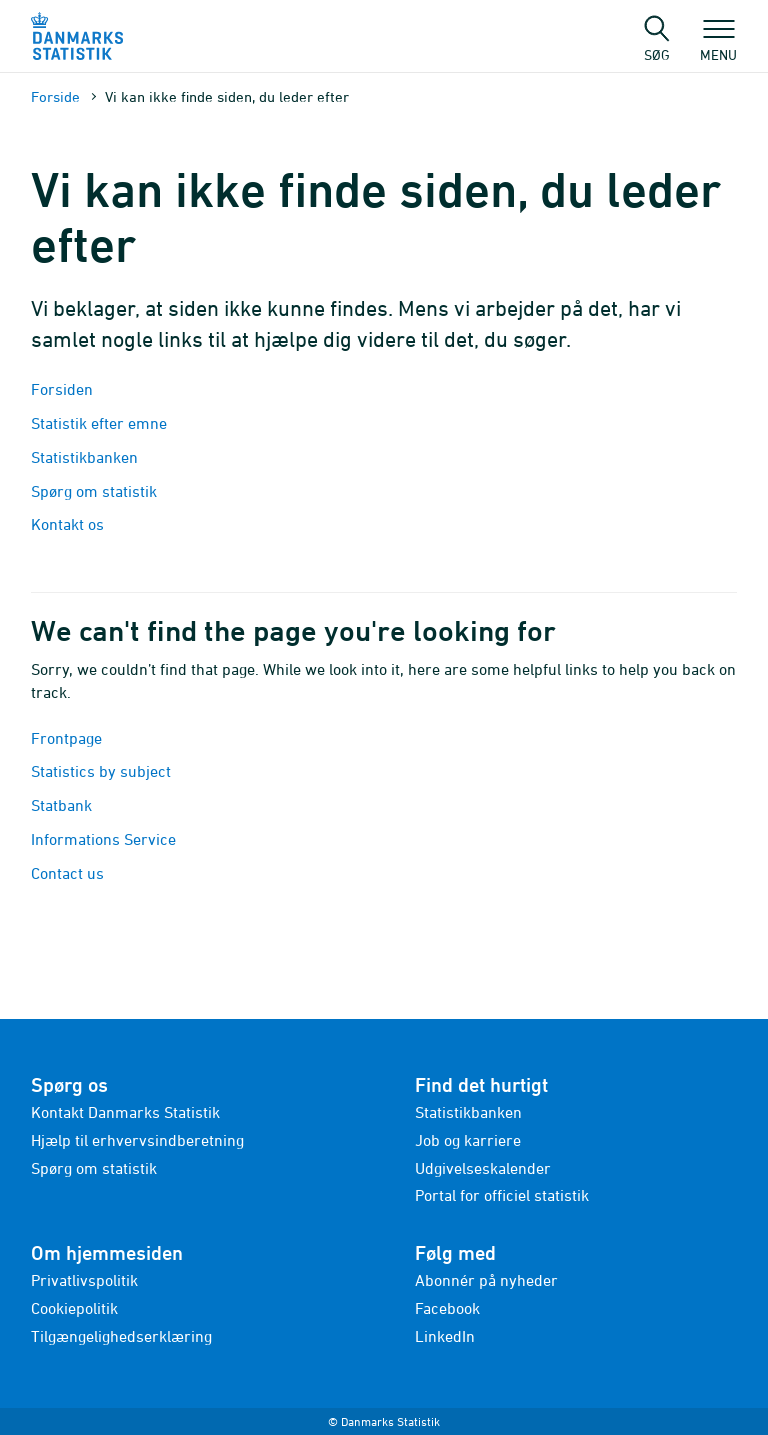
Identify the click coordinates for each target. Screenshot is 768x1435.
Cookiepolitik (74, 1308)
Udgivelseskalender (483, 1168)
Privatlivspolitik (84, 1280)
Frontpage (66, 738)
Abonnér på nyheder (486, 1280)
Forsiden (62, 389)
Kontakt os (67, 524)
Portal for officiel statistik (502, 1195)
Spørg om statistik (94, 491)
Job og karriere (468, 1140)
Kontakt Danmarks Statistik (125, 1112)
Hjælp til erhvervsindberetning (137, 1140)
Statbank (61, 805)
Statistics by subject (101, 771)
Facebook (447, 1308)
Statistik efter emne (99, 423)
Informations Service (103, 839)
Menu (718, 45)
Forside (55, 96)
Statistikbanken (86, 457)
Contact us (67, 873)
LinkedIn (445, 1336)
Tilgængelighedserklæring (121, 1336)
